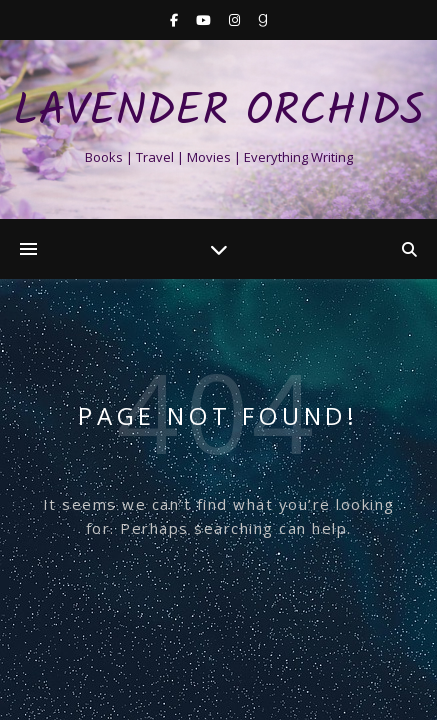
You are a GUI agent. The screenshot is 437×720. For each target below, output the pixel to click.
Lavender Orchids (219, 112)
